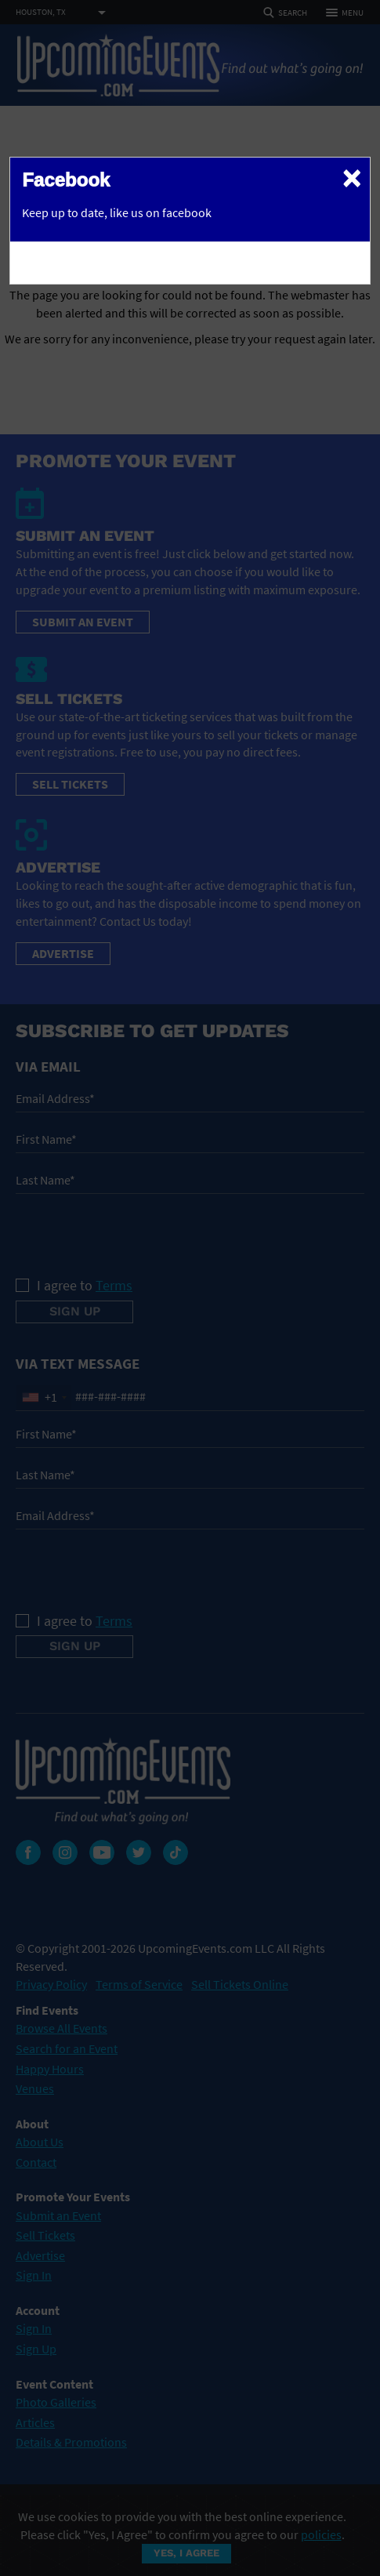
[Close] (352, 177)
